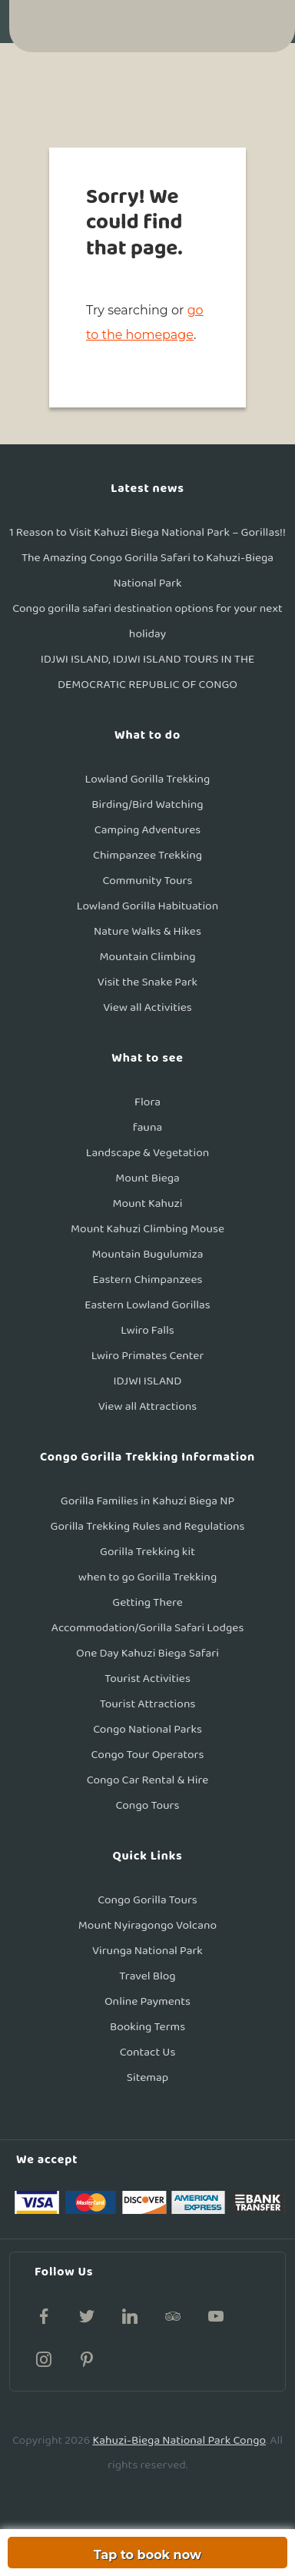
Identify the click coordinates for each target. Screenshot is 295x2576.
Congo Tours (148, 1805)
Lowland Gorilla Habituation (147, 906)
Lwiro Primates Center (147, 1355)
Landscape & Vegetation (147, 1152)
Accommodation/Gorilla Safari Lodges (147, 1627)
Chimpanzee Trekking (147, 855)
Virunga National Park (147, 1950)
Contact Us (148, 2052)
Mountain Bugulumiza (148, 1254)
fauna (147, 1127)
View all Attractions (147, 1406)
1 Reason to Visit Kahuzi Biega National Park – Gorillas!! (147, 532)
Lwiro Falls (147, 1330)
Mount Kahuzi (147, 1203)
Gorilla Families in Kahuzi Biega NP (147, 1501)
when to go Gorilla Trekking (147, 1577)
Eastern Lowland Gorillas (147, 1305)
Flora (147, 1102)
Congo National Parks (147, 1729)
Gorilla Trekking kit (147, 1551)
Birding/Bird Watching (147, 804)
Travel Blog (147, 1976)
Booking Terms (147, 2026)
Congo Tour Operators (147, 1754)
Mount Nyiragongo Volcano (147, 1925)
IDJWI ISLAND (148, 1381)
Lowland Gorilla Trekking (147, 779)
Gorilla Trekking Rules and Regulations (147, 1526)
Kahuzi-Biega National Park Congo (179, 2440)
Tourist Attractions (148, 1703)
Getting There (147, 1602)
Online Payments (147, 2001)
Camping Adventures (147, 829)
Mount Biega (147, 1178)
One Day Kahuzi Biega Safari (147, 1653)
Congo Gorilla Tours (147, 1900)
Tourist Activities (147, 1678)
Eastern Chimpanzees (148, 1279)
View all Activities (147, 1007)
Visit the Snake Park (147, 982)
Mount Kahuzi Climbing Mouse (147, 1228)
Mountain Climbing (147, 956)
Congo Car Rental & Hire (147, 1780)
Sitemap (147, 2077)
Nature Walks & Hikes (147, 931)
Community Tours (148, 880)
